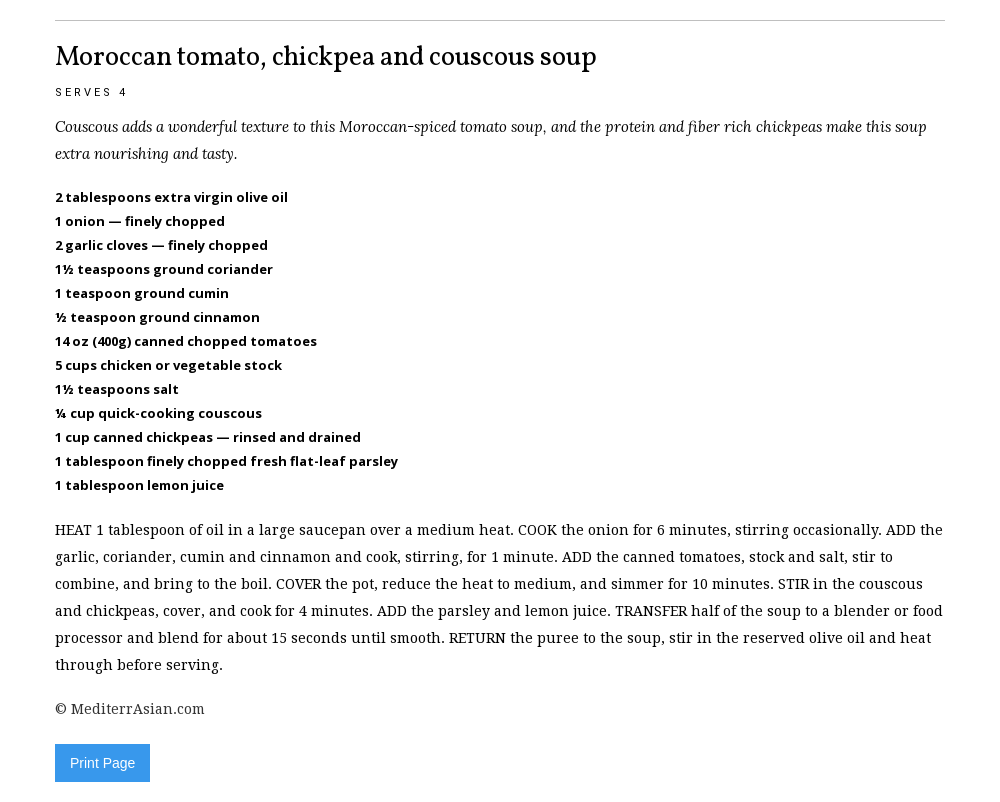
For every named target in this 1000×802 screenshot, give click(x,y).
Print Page (102, 763)
